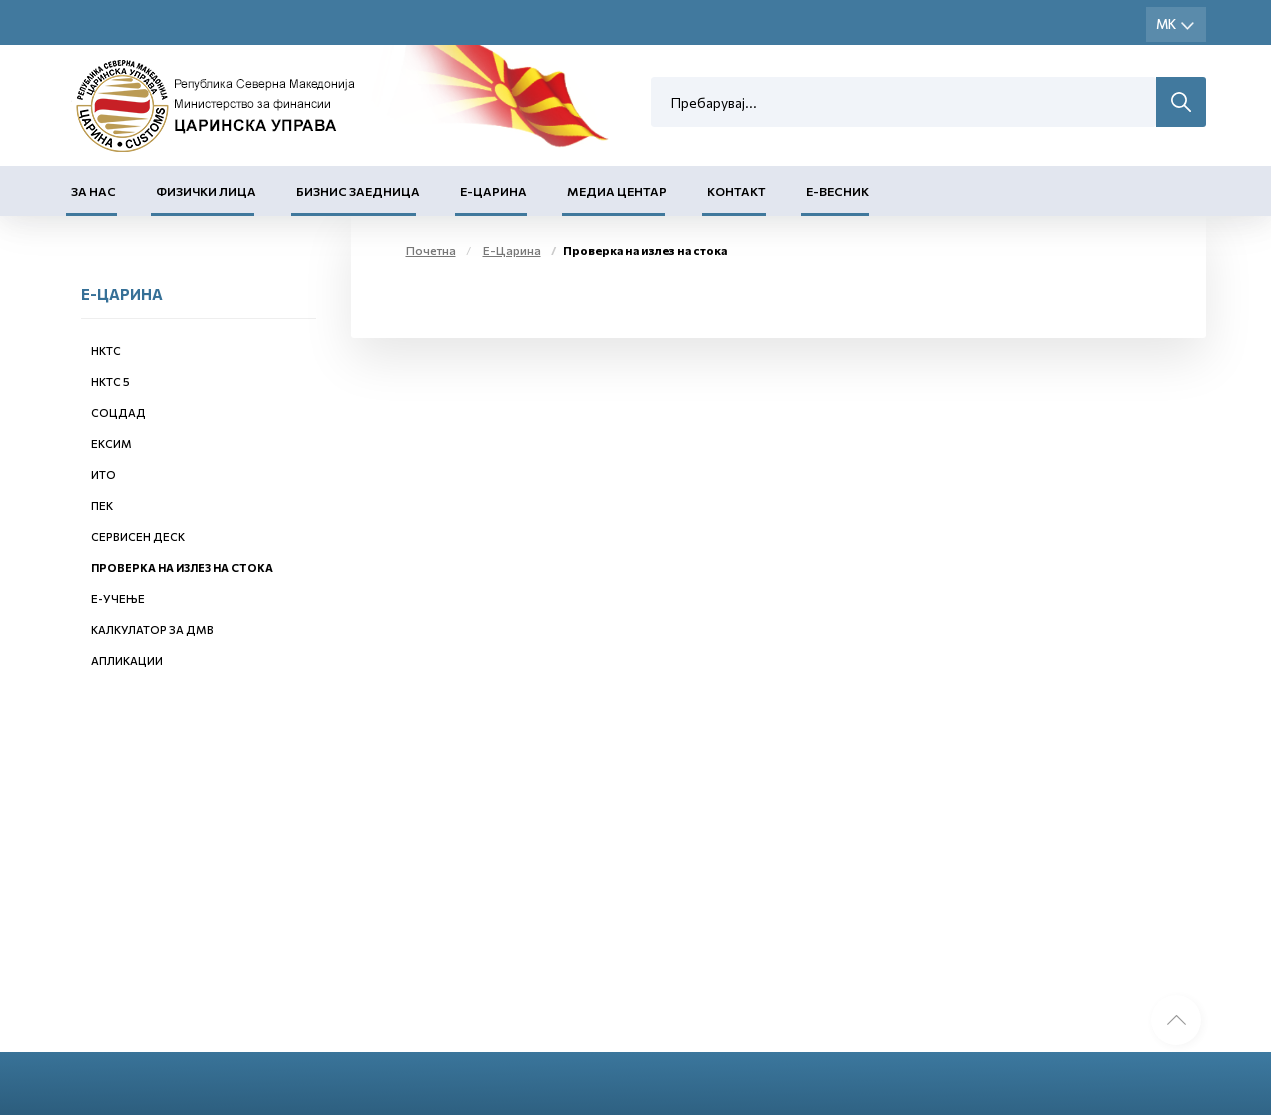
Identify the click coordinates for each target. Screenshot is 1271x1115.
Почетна (431, 250)
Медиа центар (617, 191)
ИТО (103, 474)
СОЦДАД (118, 412)
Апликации (127, 660)
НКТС (106, 350)
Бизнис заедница (358, 191)
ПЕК (102, 505)
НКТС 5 (110, 381)
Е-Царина (493, 191)
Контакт (736, 191)
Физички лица (206, 191)
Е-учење (118, 598)
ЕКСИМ (111, 443)
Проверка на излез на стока (182, 567)
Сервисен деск (138, 536)
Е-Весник (837, 191)
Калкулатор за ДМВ (152, 629)
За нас (93, 191)
